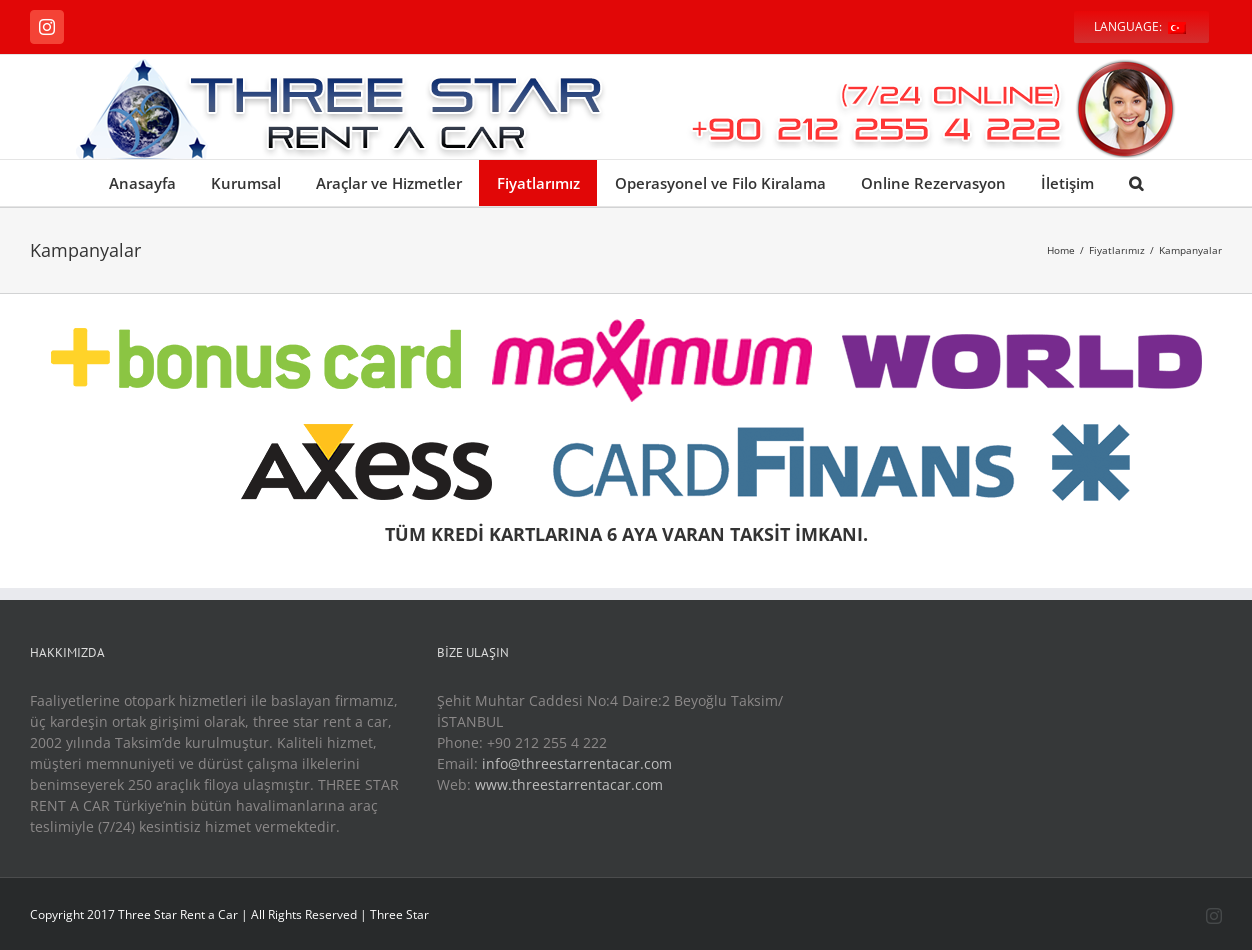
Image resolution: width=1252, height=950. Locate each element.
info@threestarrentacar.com (577, 763)
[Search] (1136, 183)
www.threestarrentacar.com (569, 784)
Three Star (399, 914)
